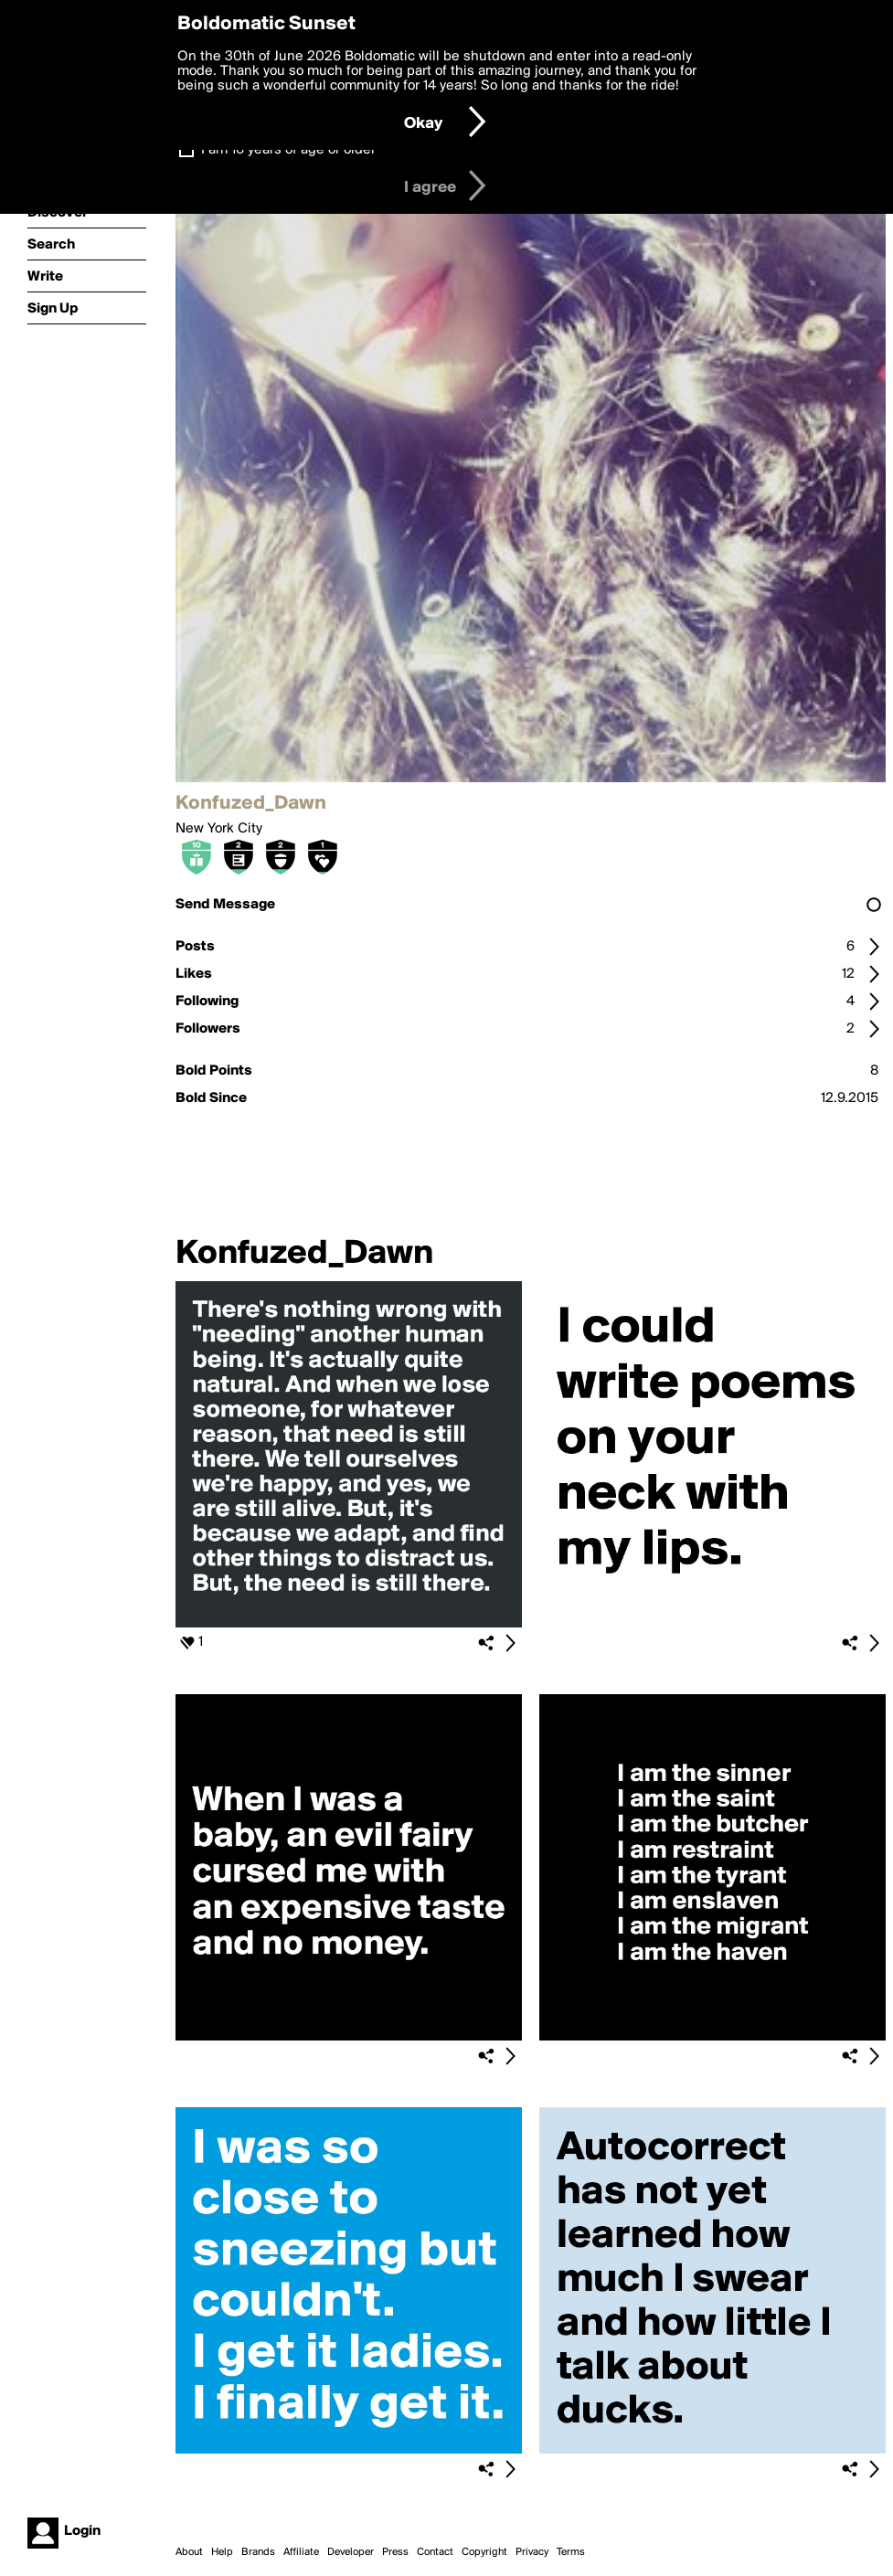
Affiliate (301, 2552)
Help (222, 2552)
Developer (350, 2552)
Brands (258, 2552)
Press (395, 2552)
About (189, 2552)
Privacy (532, 2552)
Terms (571, 2552)
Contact (435, 2552)
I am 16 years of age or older (288, 150)
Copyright (484, 2552)
